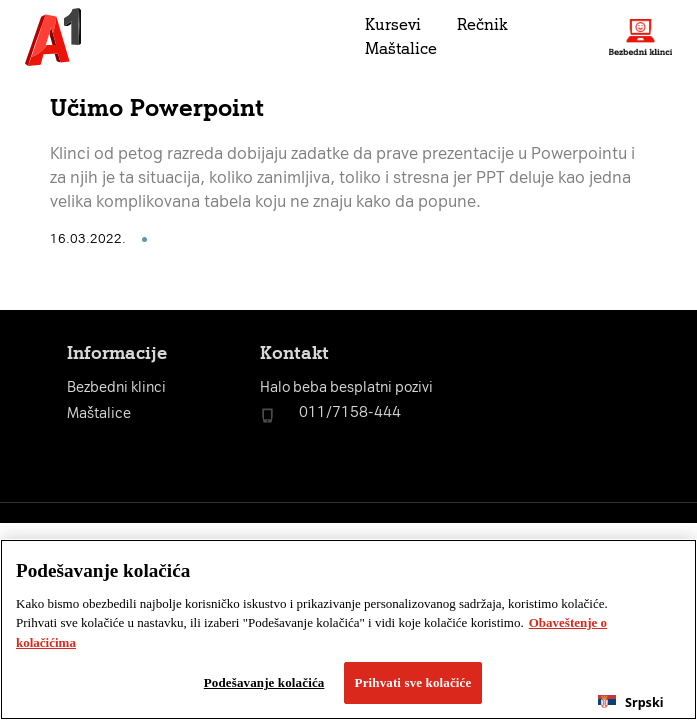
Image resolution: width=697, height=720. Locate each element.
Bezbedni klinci (116, 387)
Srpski (630, 702)
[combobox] (631, 702)
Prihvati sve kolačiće (413, 682)
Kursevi (393, 24)
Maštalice (401, 48)
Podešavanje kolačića (264, 682)
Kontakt (294, 353)
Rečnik (482, 24)
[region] (348, 629)
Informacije (117, 353)
